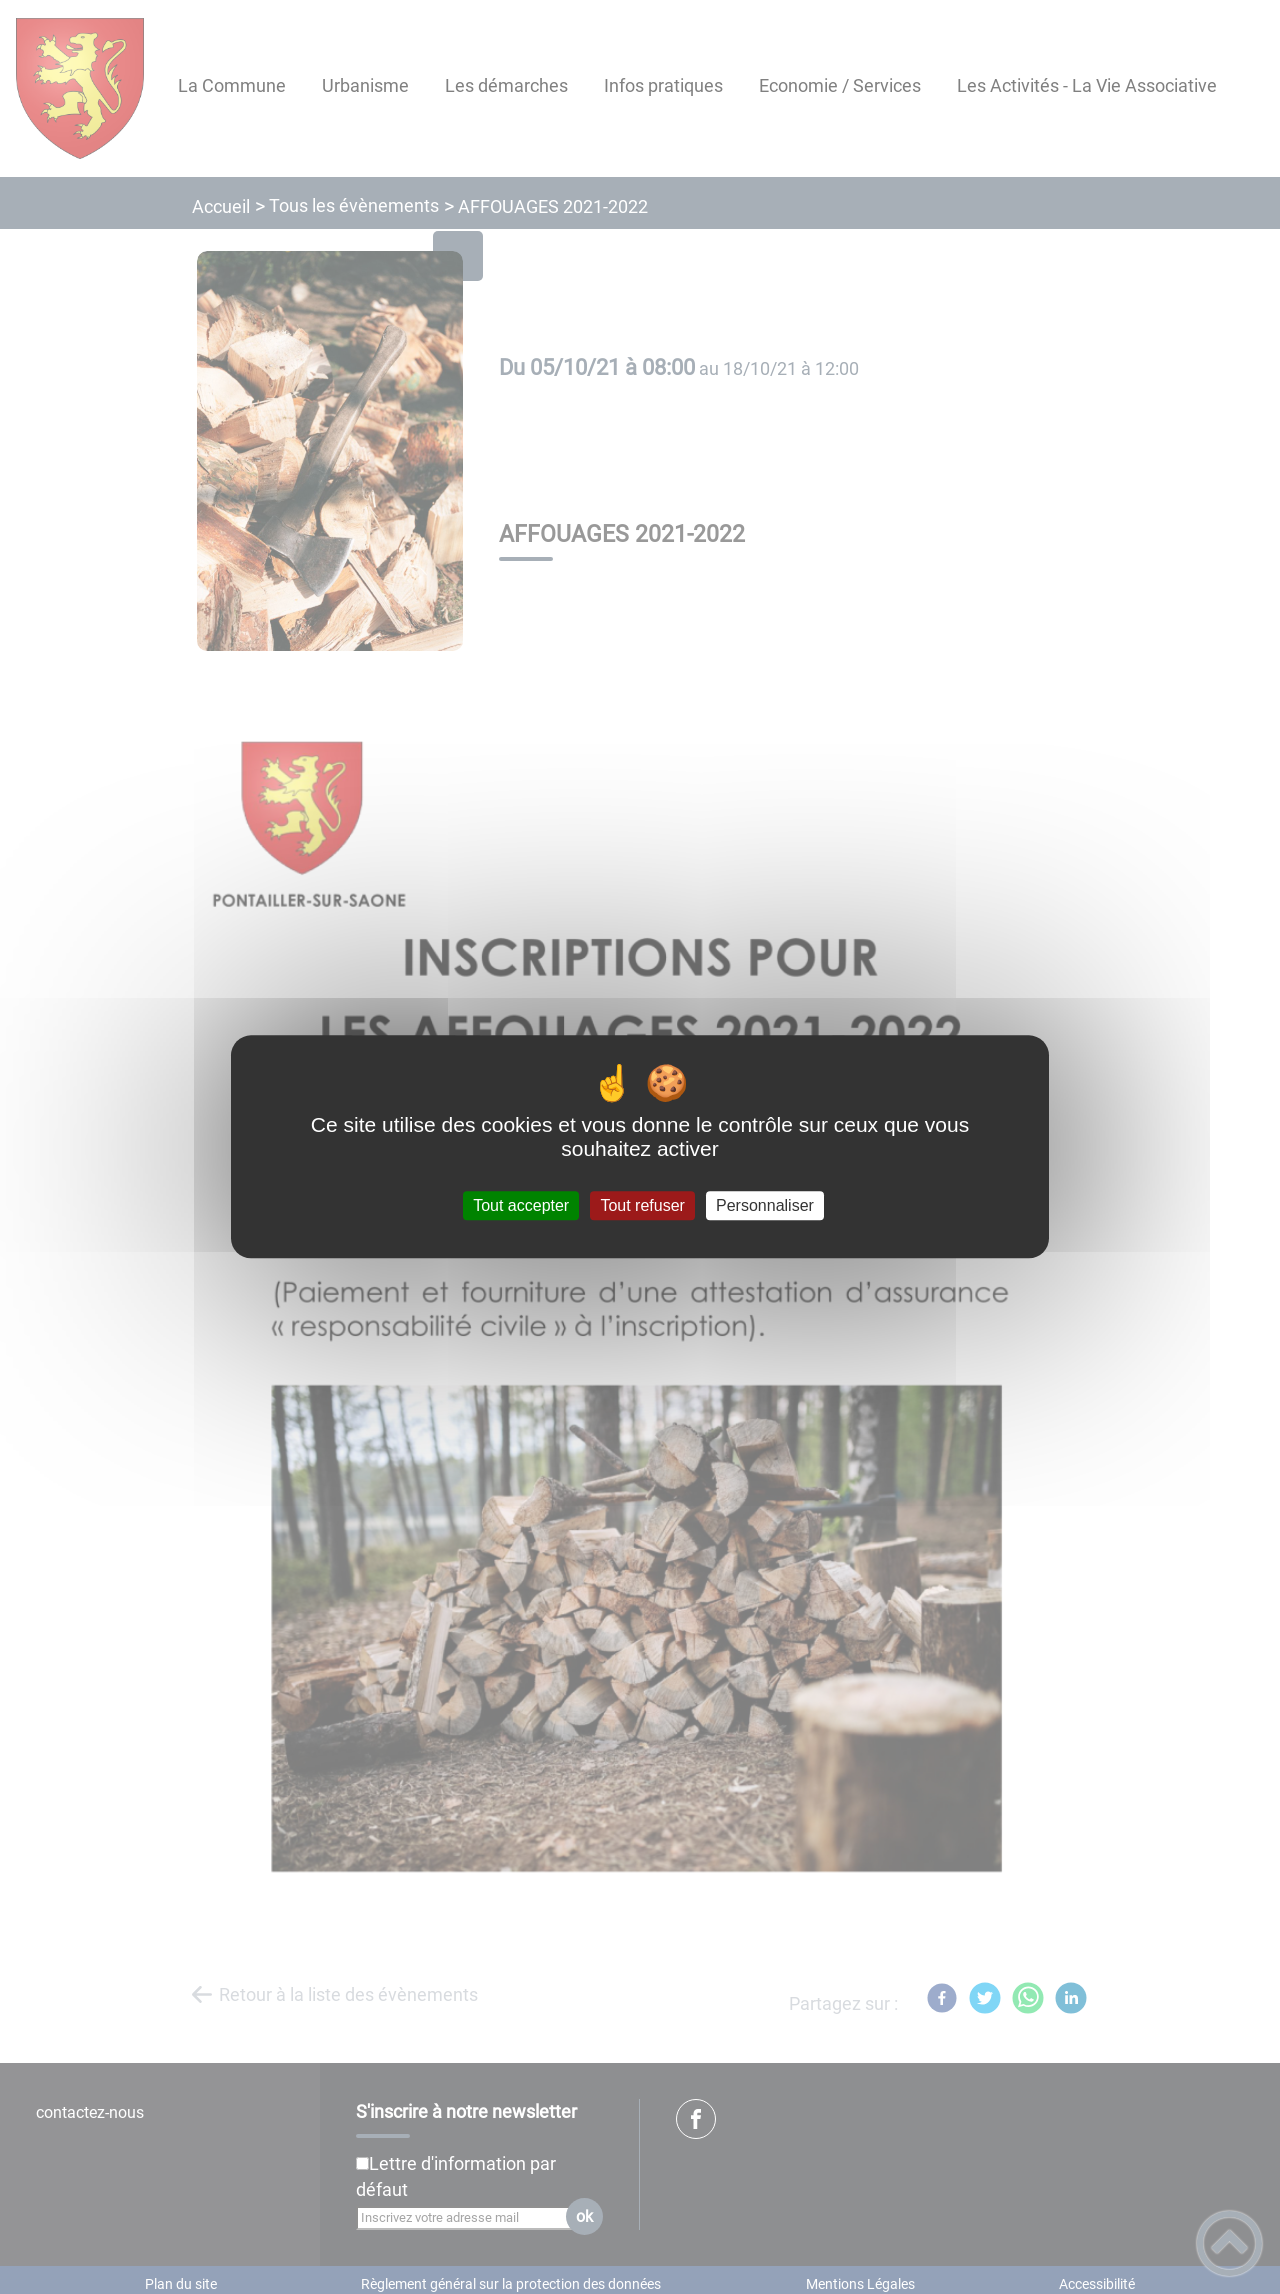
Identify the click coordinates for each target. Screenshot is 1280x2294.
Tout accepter (521, 1205)
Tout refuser (642, 1205)
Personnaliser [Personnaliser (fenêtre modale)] (765, 1205)
